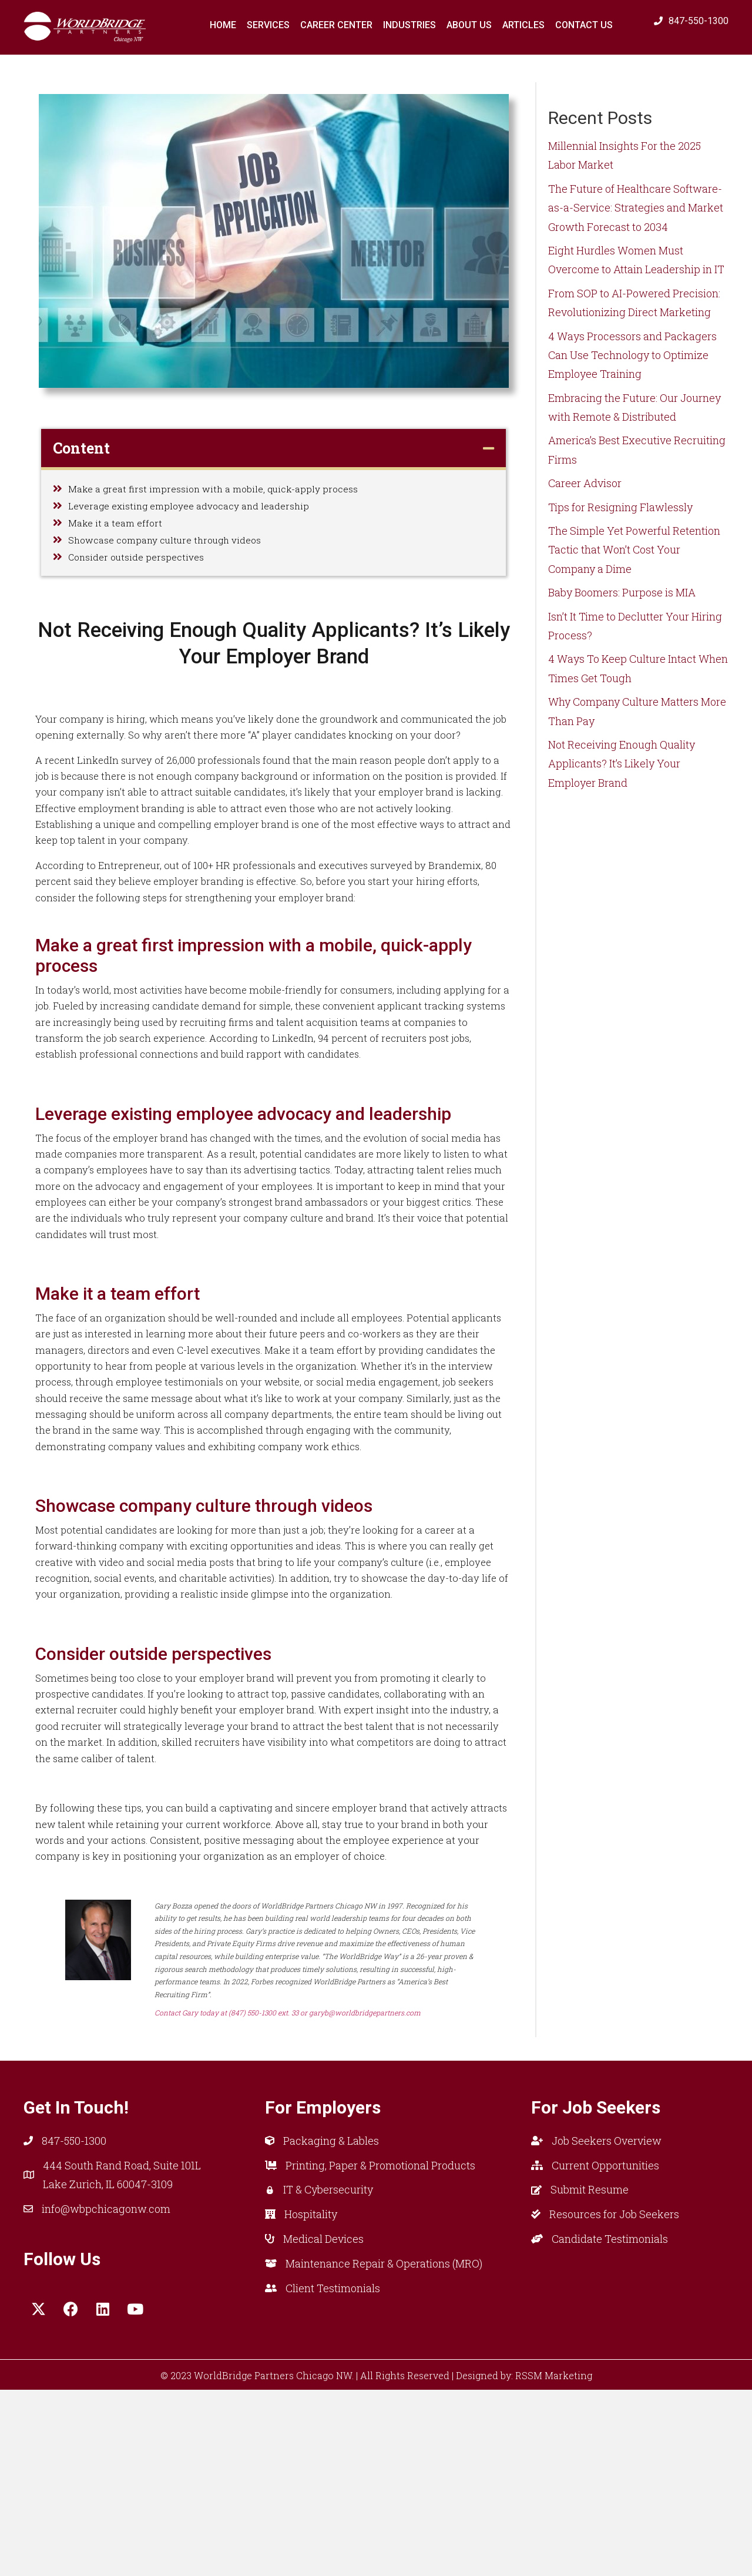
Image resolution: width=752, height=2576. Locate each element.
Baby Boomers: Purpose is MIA (622, 592)
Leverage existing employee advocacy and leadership (200, 513)
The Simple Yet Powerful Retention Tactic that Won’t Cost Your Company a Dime (634, 550)
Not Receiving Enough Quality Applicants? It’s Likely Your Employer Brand (621, 763)
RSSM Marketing (553, 2561)
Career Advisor (585, 483)
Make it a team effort (118, 535)
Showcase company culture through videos (174, 557)
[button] (38, 2495)
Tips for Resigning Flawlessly (620, 507)
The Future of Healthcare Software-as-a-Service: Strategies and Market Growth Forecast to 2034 (635, 208)
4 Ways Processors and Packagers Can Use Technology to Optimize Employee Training (632, 355)
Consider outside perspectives (142, 579)
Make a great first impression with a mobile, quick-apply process (226, 491)
